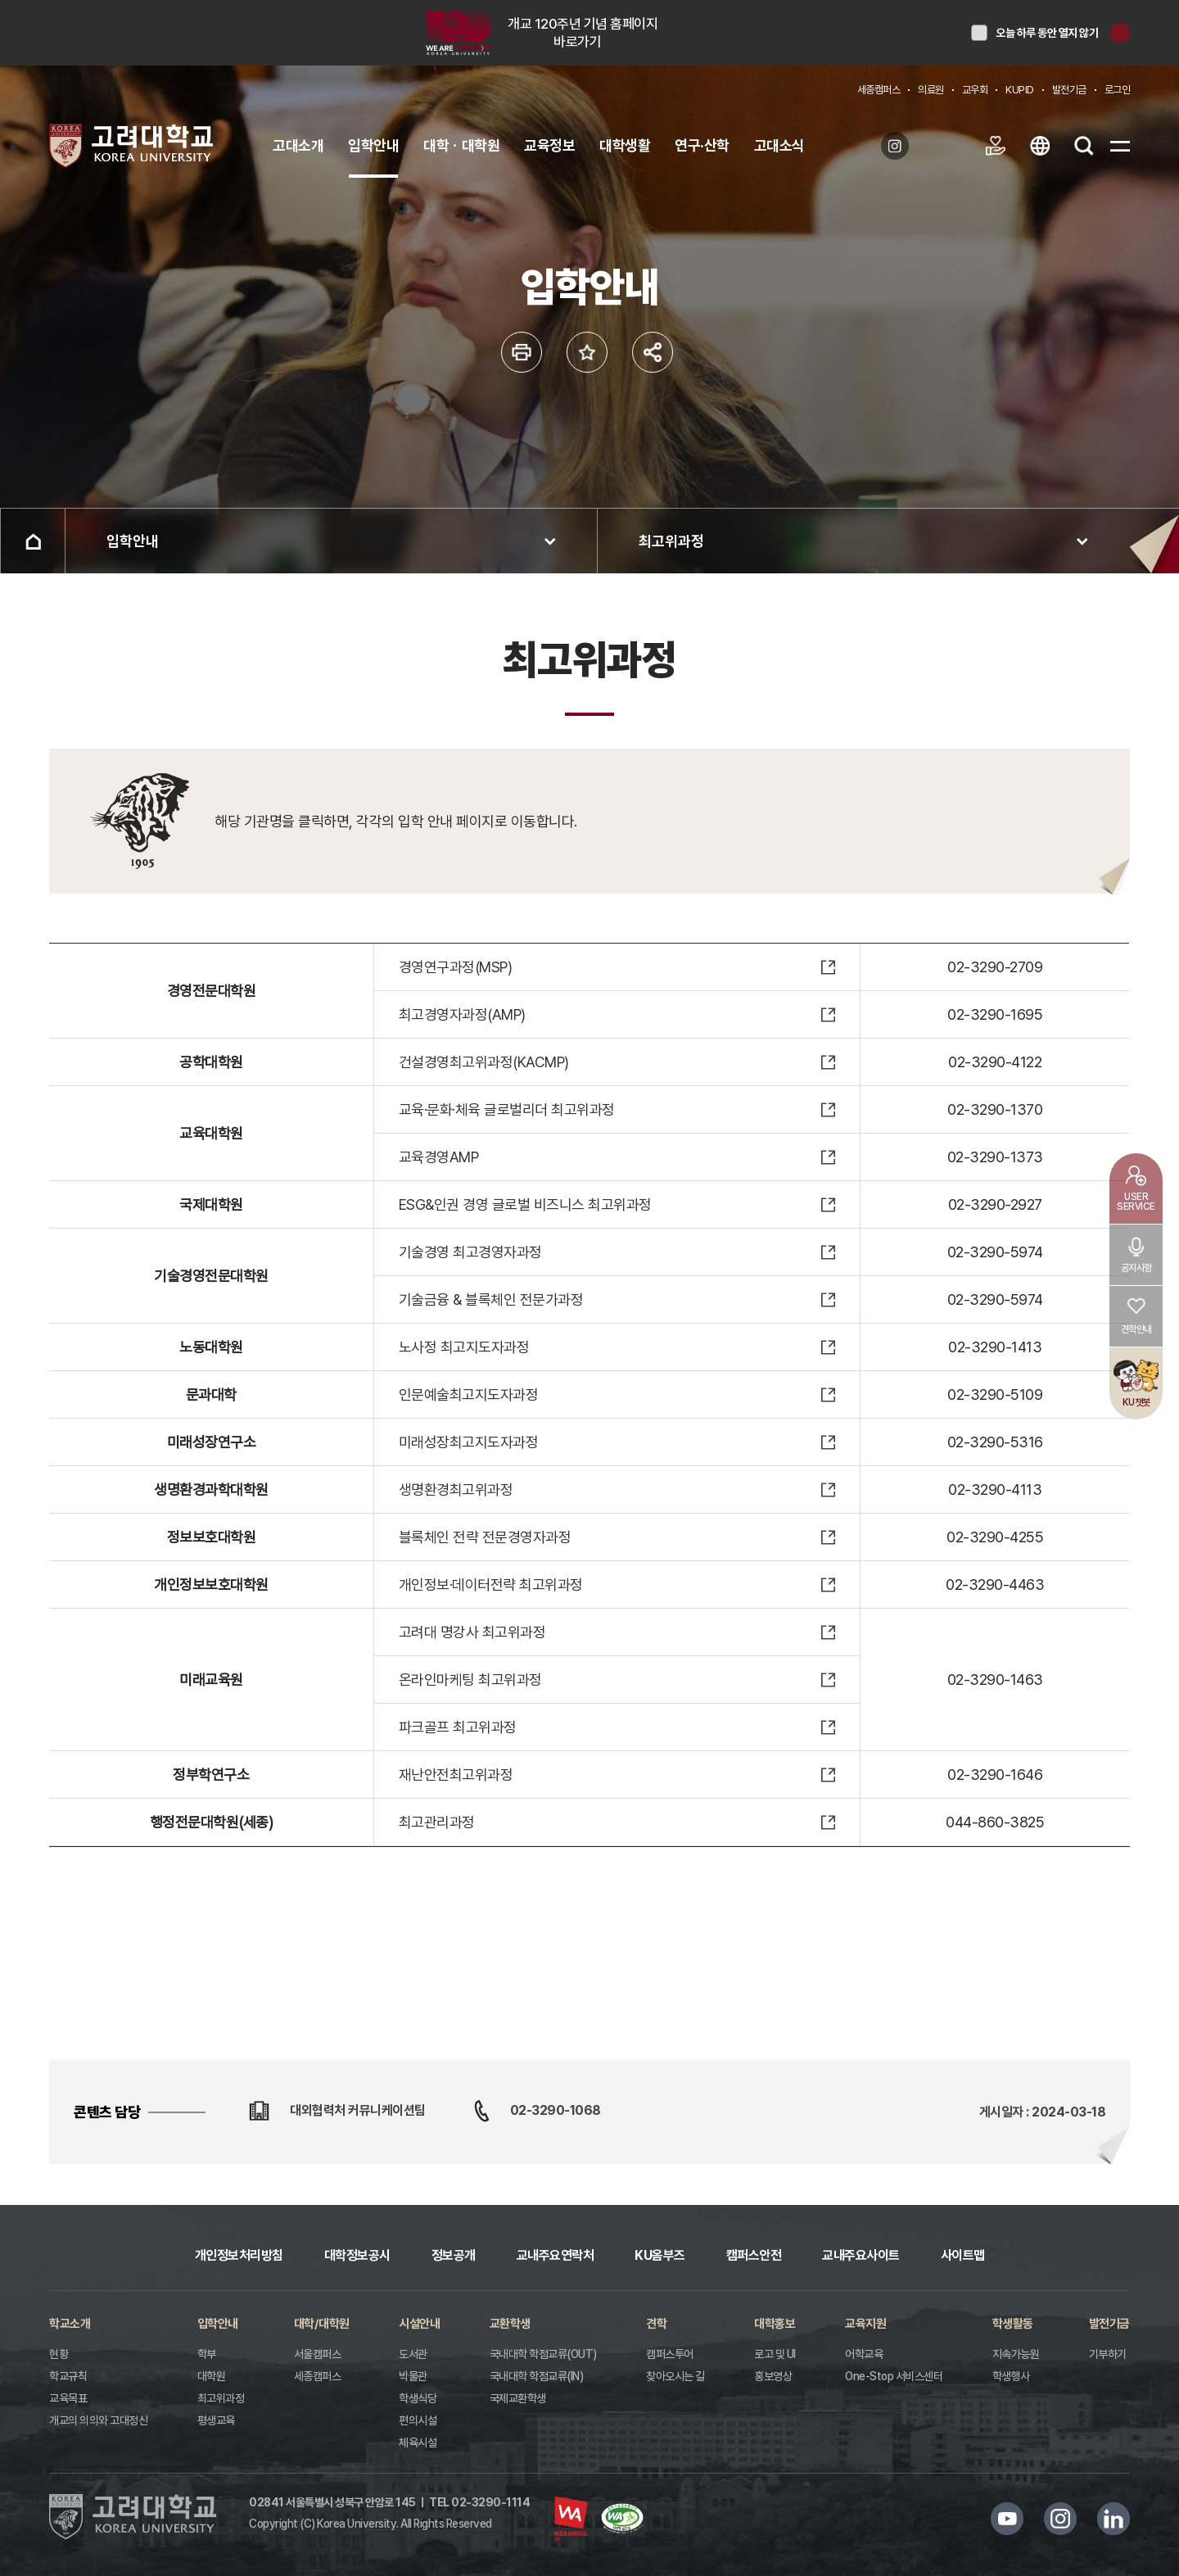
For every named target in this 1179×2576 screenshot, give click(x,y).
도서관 (413, 2354)
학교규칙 (68, 2376)
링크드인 (1113, 2518)
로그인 (1117, 90)
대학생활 (624, 145)
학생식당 (417, 2398)
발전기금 (1069, 90)
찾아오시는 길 (675, 2376)
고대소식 (779, 145)
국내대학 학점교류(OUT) (543, 2354)
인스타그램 (1060, 2518)
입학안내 (373, 145)
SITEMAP (1120, 146)
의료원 (931, 90)
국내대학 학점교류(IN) (537, 2376)
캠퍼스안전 (754, 2255)
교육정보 (549, 145)
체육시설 (417, 2442)
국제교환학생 (518, 2398)
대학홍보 (774, 2323)
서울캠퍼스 (317, 2354)
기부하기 (1108, 2354)
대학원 (211, 2376)
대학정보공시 (357, 2255)
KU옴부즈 (660, 2255)
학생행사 (1011, 2376)
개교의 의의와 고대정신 (98, 2420)
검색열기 (1084, 146)
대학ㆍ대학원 (461, 145)
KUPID (1019, 90)
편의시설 (417, 2420)
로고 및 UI (775, 2354)
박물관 (413, 2376)
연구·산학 (702, 145)
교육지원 (865, 2323)
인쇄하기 (521, 352)
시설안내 (419, 2323)
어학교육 (864, 2354)
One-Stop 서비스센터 (893, 2376)
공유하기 (652, 352)
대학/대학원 (322, 2323)
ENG (1040, 146)
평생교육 (216, 2420)
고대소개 (298, 145)
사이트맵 (963, 2255)
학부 (206, 2354)
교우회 (975, 90)
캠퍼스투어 (669, 2354)
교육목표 (68, 2398)
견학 (656, 2323)
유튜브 (1007, 2518)
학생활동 (1012, 2323)
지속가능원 (1016, 2354)
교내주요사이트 (861, 2255)
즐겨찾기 (587, 352)
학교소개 (69, 2323)
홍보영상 (773, 2376)
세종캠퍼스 (879, 90)
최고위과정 (671, 541)
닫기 (1120, 33)
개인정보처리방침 (239, 2255)
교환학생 (510, 2323)
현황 (58, 2354)
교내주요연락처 (555, 2255)
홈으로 (33, 541)
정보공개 (453, 2255)
